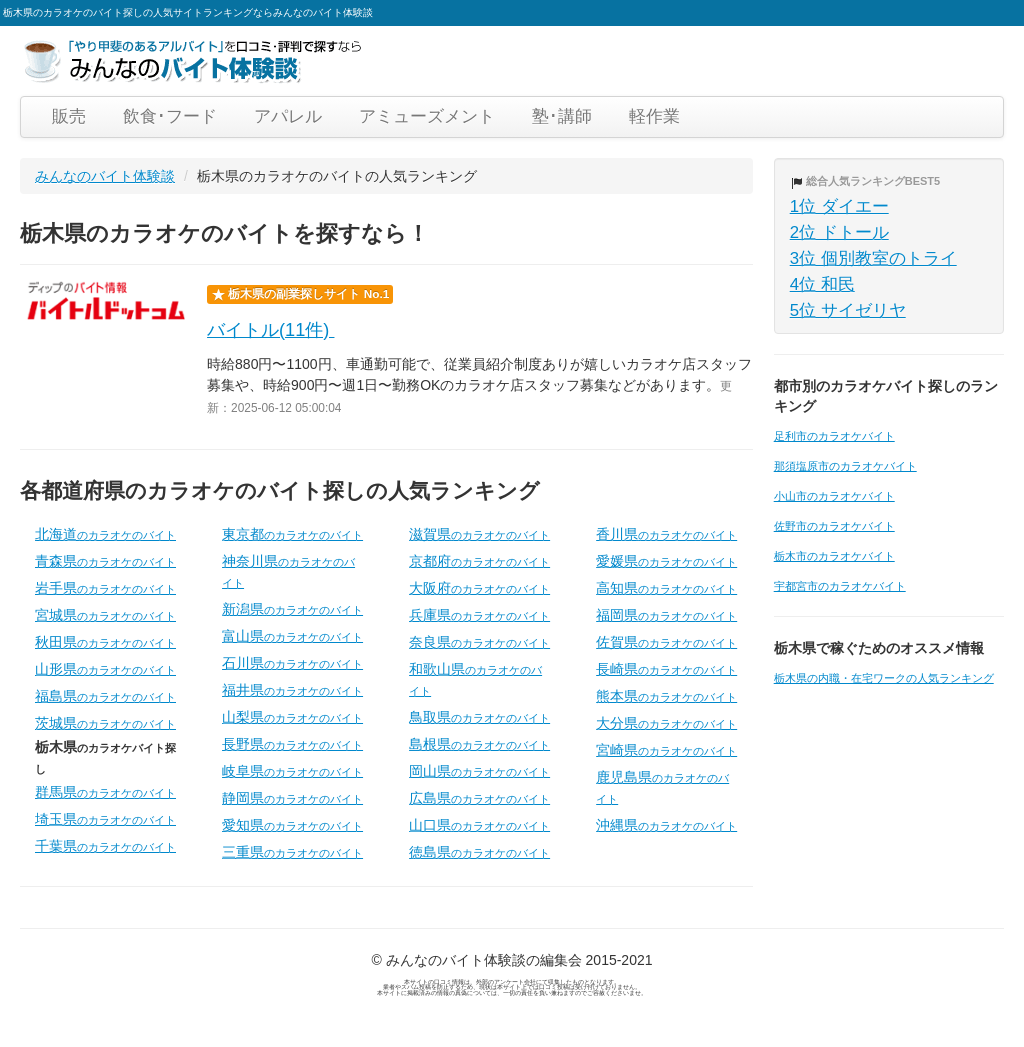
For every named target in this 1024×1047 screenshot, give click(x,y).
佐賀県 (666, 642)
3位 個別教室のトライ (873, 258)
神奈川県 (288, 571)
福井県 (292, 690)
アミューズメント (427, 116)
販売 (69, 116)
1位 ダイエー (839, 206)
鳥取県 (479, 717)
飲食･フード (170, 116)
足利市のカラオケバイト (834, 436)
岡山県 (479, 771)
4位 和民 (822, 284)
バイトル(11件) (271, 330)
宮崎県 (666, 750)
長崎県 (666, 669)
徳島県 (479, 852)
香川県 (666, 534)
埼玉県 (105, 819)
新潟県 (292, 609)
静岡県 (292, 798)
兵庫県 (479, 615)
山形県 (105, 669)
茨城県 (105, 723)
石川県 (292, 663)
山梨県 (292, 717)
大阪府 (479, 588)
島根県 (479, 744)
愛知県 (292, 825)
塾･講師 (562, 116)
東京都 (292, 534)
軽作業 (654, 116)
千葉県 (105, 846)
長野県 (292, 744)
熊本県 (666, 696)
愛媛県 (666, 561)
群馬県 (105, 792)
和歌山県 (475, 679)
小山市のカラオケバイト (834, 496)
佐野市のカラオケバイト (834, 526)
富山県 (292, 636)
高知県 (666, 588)
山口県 (479, 825)
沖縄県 (666, 825)
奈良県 (479, 642)
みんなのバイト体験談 (105, 176)
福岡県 (666, 615)
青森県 (105, 561)
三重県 (292, 852)
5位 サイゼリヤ (848, 310)
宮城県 (105, 615)
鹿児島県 (662, 787)
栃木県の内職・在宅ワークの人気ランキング (884, 678)
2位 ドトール (839, 232)
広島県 (479, 798)
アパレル (288, 116)
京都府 (479, 561)
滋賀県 (479, 534)
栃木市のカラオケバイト (834, 556)
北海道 (105, 534)
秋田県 (105, 642)
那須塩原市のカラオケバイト (845, 466)
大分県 (666, 723)
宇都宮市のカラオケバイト (840, 586)
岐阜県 (292, 771)
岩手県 (105, 588)
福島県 (105, 696)
